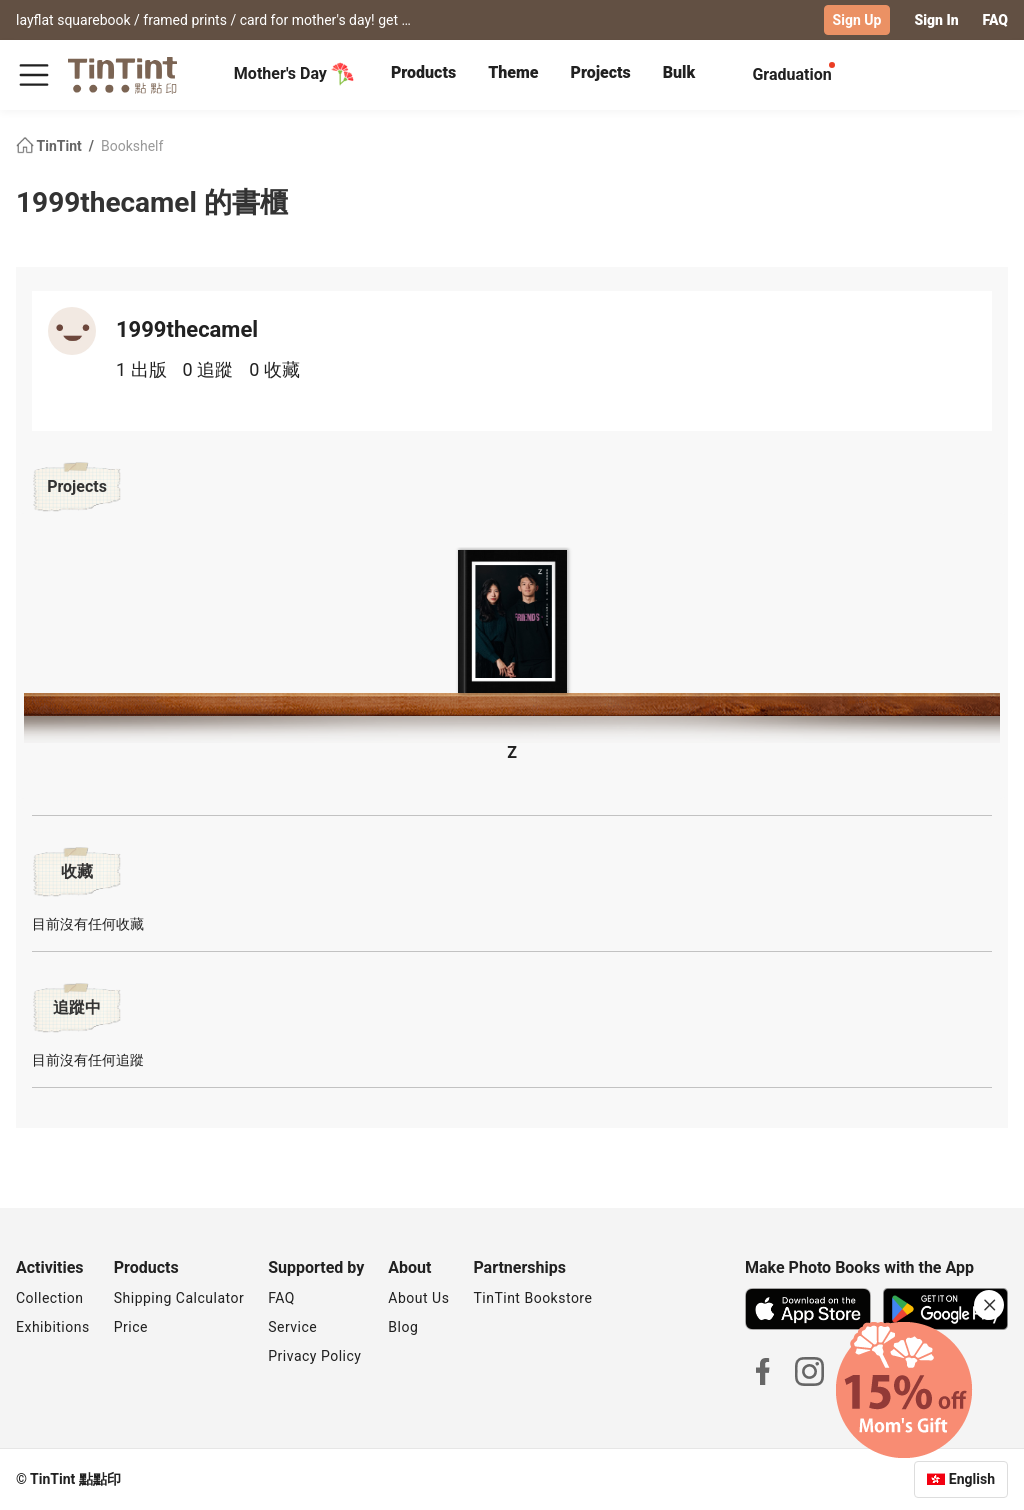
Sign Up (857, 20)
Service (292, 1327)
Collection (49, 1298)
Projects (600, 72)
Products (423, 72)
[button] (512, 622)
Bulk (679, 72)
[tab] (423, 75)
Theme (513, 72)
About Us (418, 1298)
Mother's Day (294, 74)
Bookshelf (132, 146)
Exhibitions (53, 1327)
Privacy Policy (314, 1356)
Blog (403, 1327)
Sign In (936, 20)
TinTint (50, 146)
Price (131, 1327)
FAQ (995, 20)
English (972, 1479)
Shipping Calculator (179, 1298)
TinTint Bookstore (532, 1298)
